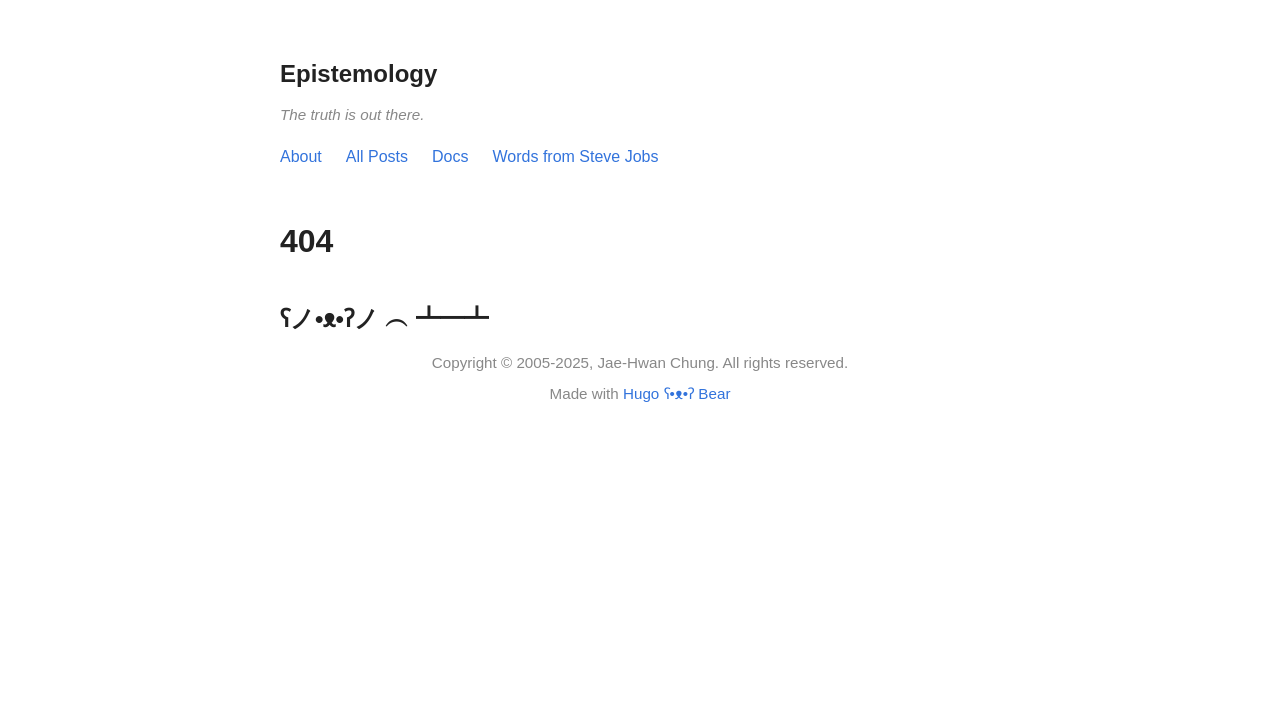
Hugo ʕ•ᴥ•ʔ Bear (676, 393)
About (301, 156)
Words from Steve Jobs (576, 156)
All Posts (377, 156)
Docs (450, 156)
